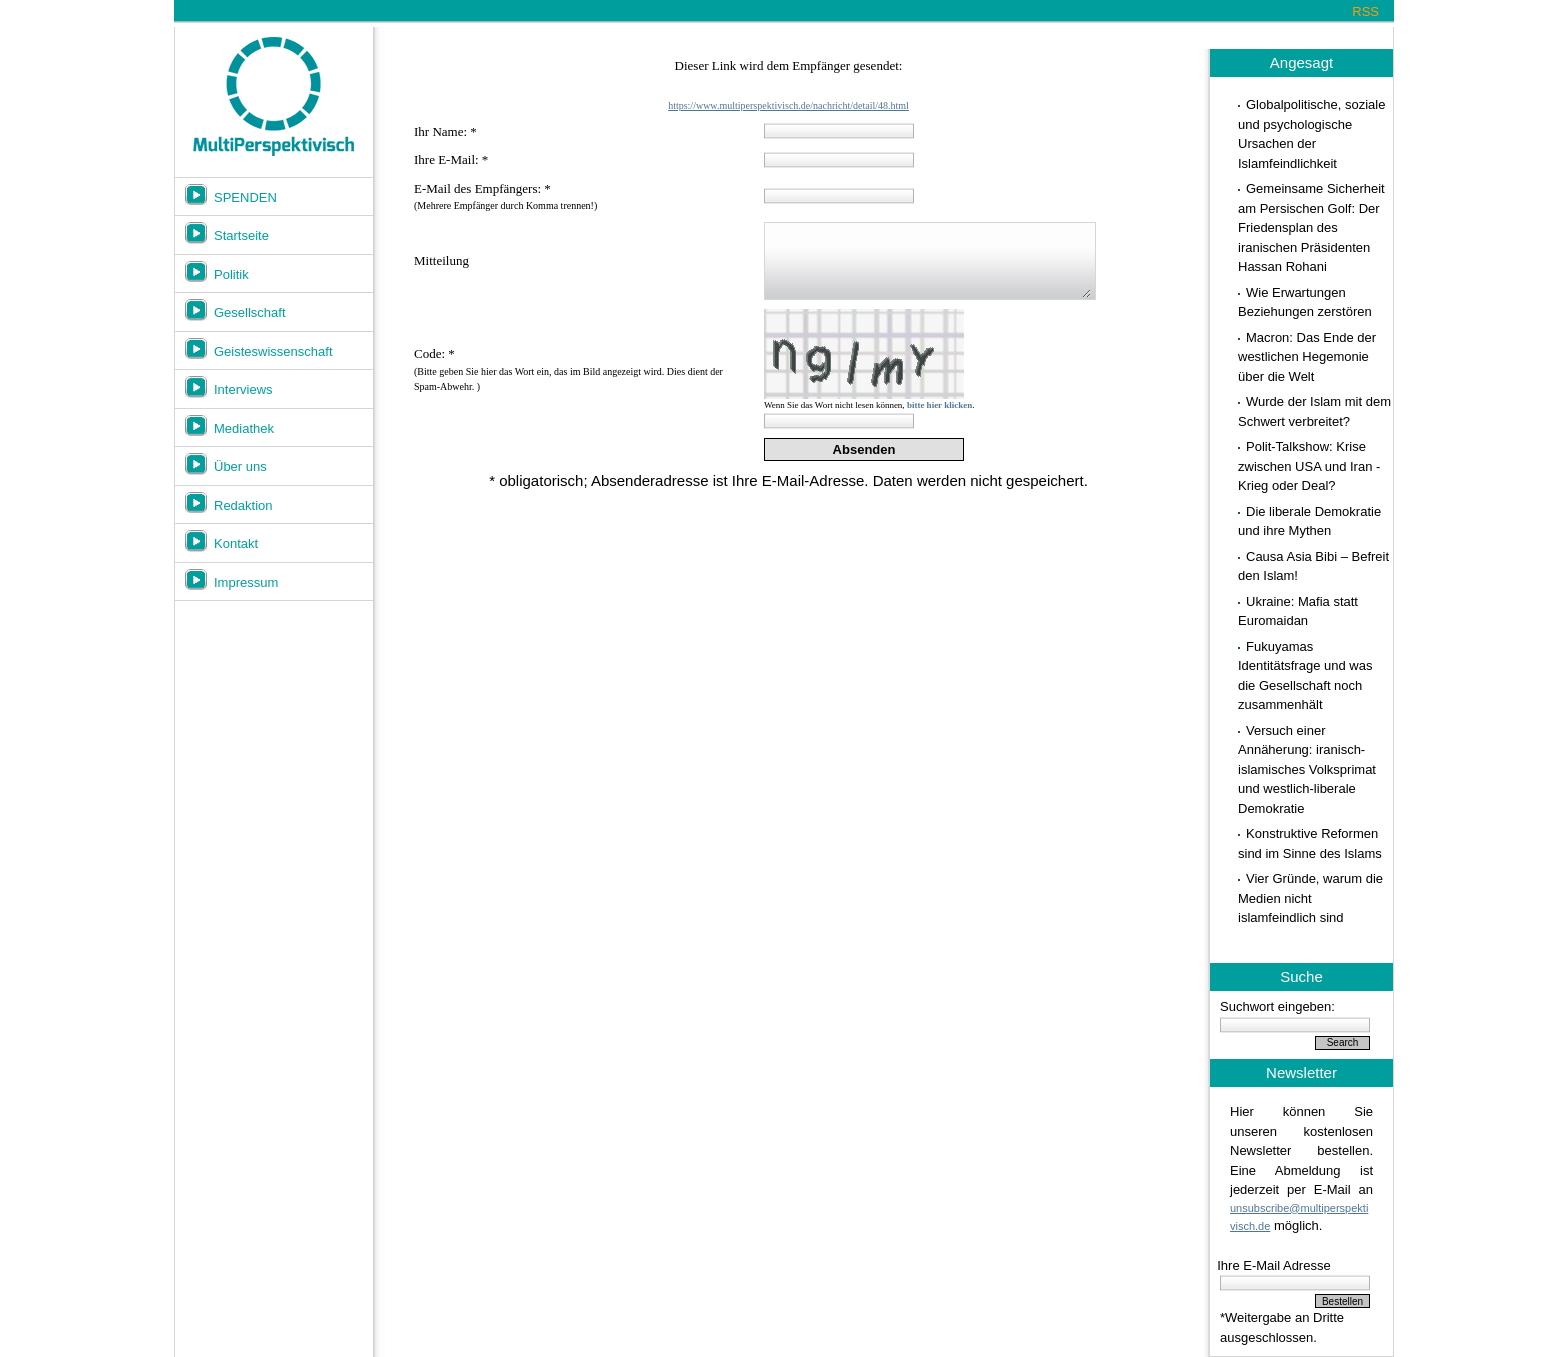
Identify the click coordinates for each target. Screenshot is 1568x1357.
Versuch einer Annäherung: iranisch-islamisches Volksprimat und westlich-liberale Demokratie (1307, 769)
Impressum (246, 582)
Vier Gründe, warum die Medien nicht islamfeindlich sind (1310, 898)
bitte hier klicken (939, 405)
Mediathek (244, 428)
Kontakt (236, 543)
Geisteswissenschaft (273, 351)
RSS (1365, 11)
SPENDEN (245, 197)
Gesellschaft (250, 312)
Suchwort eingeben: (1277, 1006)
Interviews (243, 389)
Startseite (241, 235)
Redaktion (243, 505)
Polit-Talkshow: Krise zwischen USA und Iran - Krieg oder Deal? (1309, 466)
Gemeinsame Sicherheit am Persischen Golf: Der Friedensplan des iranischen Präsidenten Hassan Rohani (1311, 227)
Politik (231, 274)
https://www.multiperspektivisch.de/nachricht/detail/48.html (788, 105)
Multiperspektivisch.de (273, 97)
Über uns (240, 466)
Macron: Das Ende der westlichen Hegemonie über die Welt (1307, 357)
